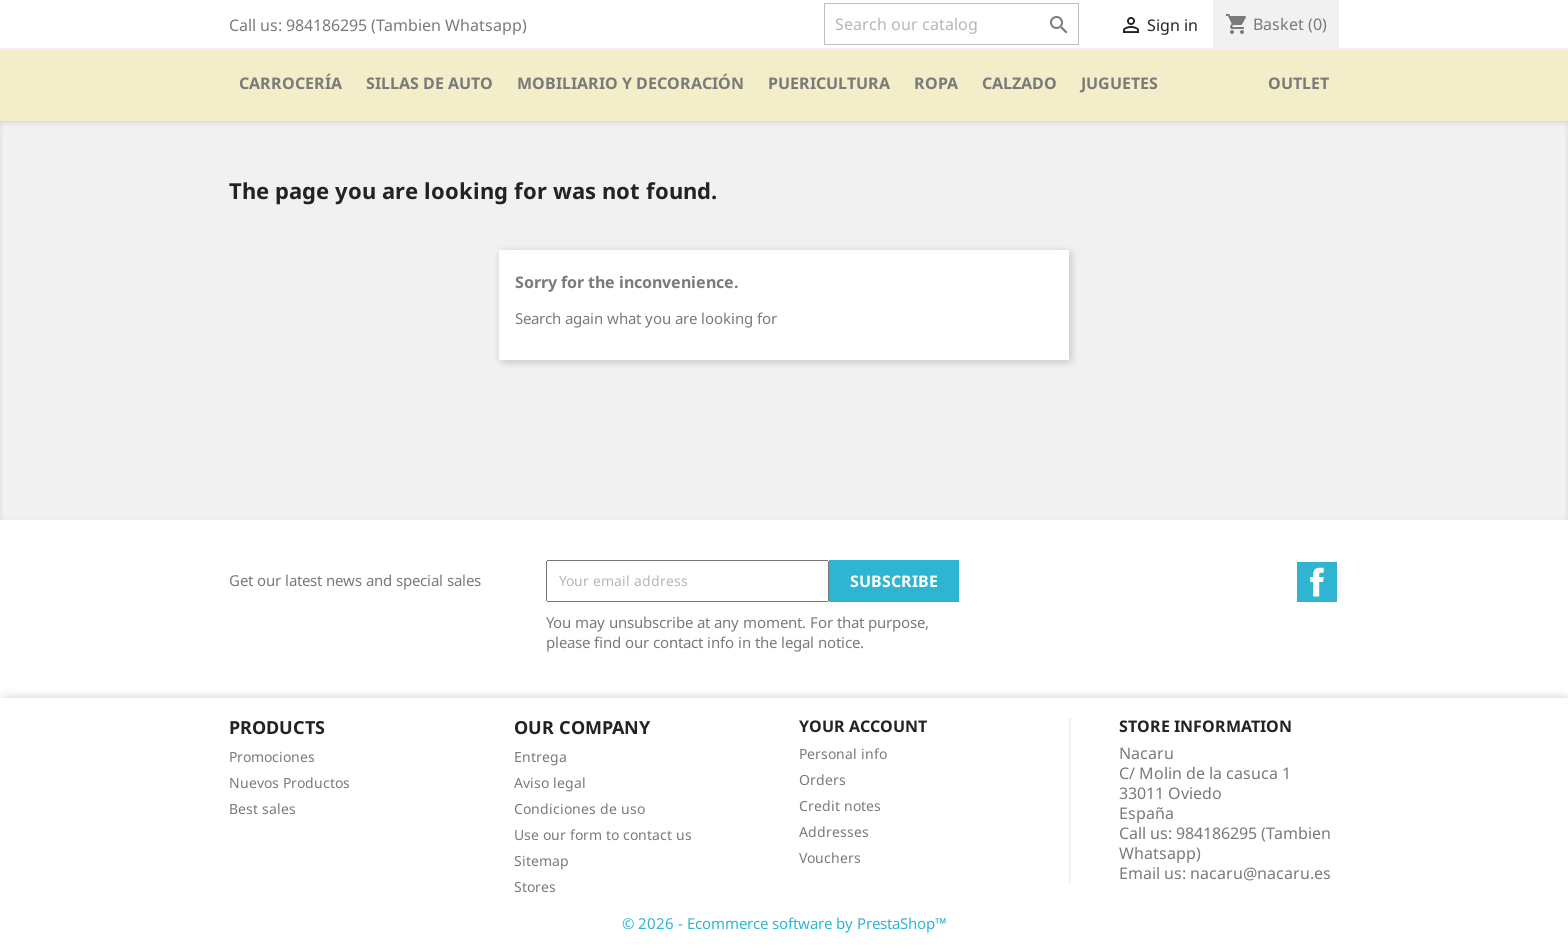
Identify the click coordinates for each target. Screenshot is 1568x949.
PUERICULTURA (829, 83)
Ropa (936, 83)
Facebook (1317, 582)
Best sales (262, 808)
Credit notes (840, 805)
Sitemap (541, 860)
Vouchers (830, 857)
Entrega (540, 756)
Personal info (843, 753)
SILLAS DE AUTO (429, 83)
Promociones (272, 756)
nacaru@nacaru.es (1260, 873)
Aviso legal (550, 782)
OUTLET (1298, 83)
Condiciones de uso (579, 808)
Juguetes (1119, 83)
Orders (822, 779)
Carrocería (290, 83)
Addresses (834, 831)
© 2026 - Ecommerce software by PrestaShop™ (784, 923)
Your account (863, 726)
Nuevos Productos (289, 782)
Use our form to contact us (603, 834)
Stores (535, 886)
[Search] (951, 24)
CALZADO (1019, 83)
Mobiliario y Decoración (630, 83)
